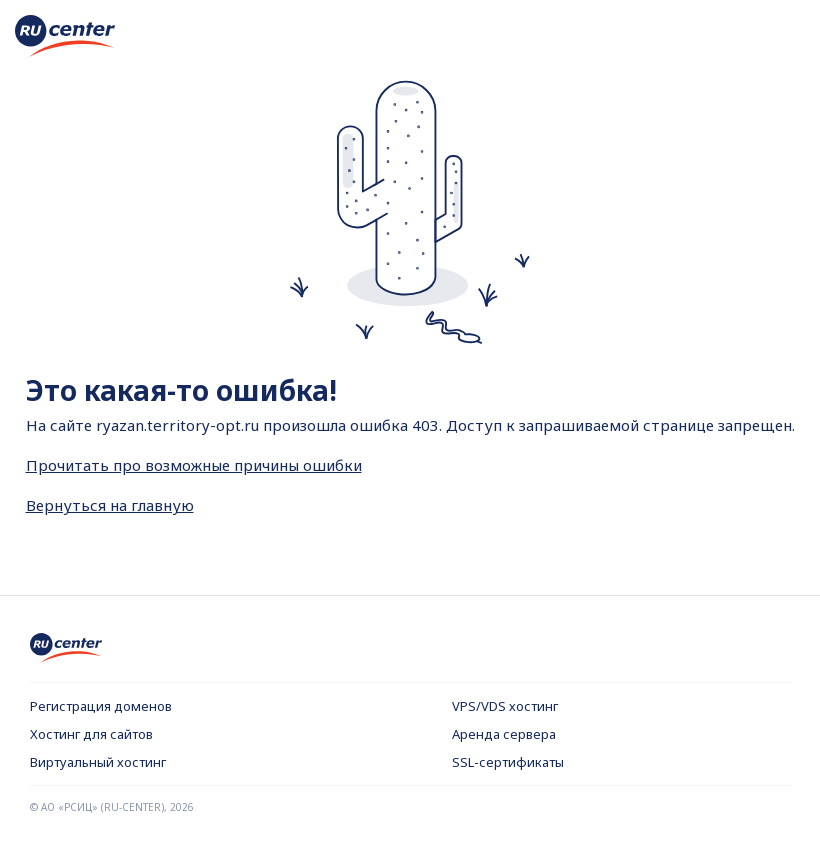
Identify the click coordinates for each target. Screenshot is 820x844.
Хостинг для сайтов (91, 734)
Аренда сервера (504, 734)
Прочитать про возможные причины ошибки (194, 465)
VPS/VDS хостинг (505, 706)
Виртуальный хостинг (98, 762)
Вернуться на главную (110, 505)
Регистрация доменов (101, 706)
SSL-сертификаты (508, 762)
